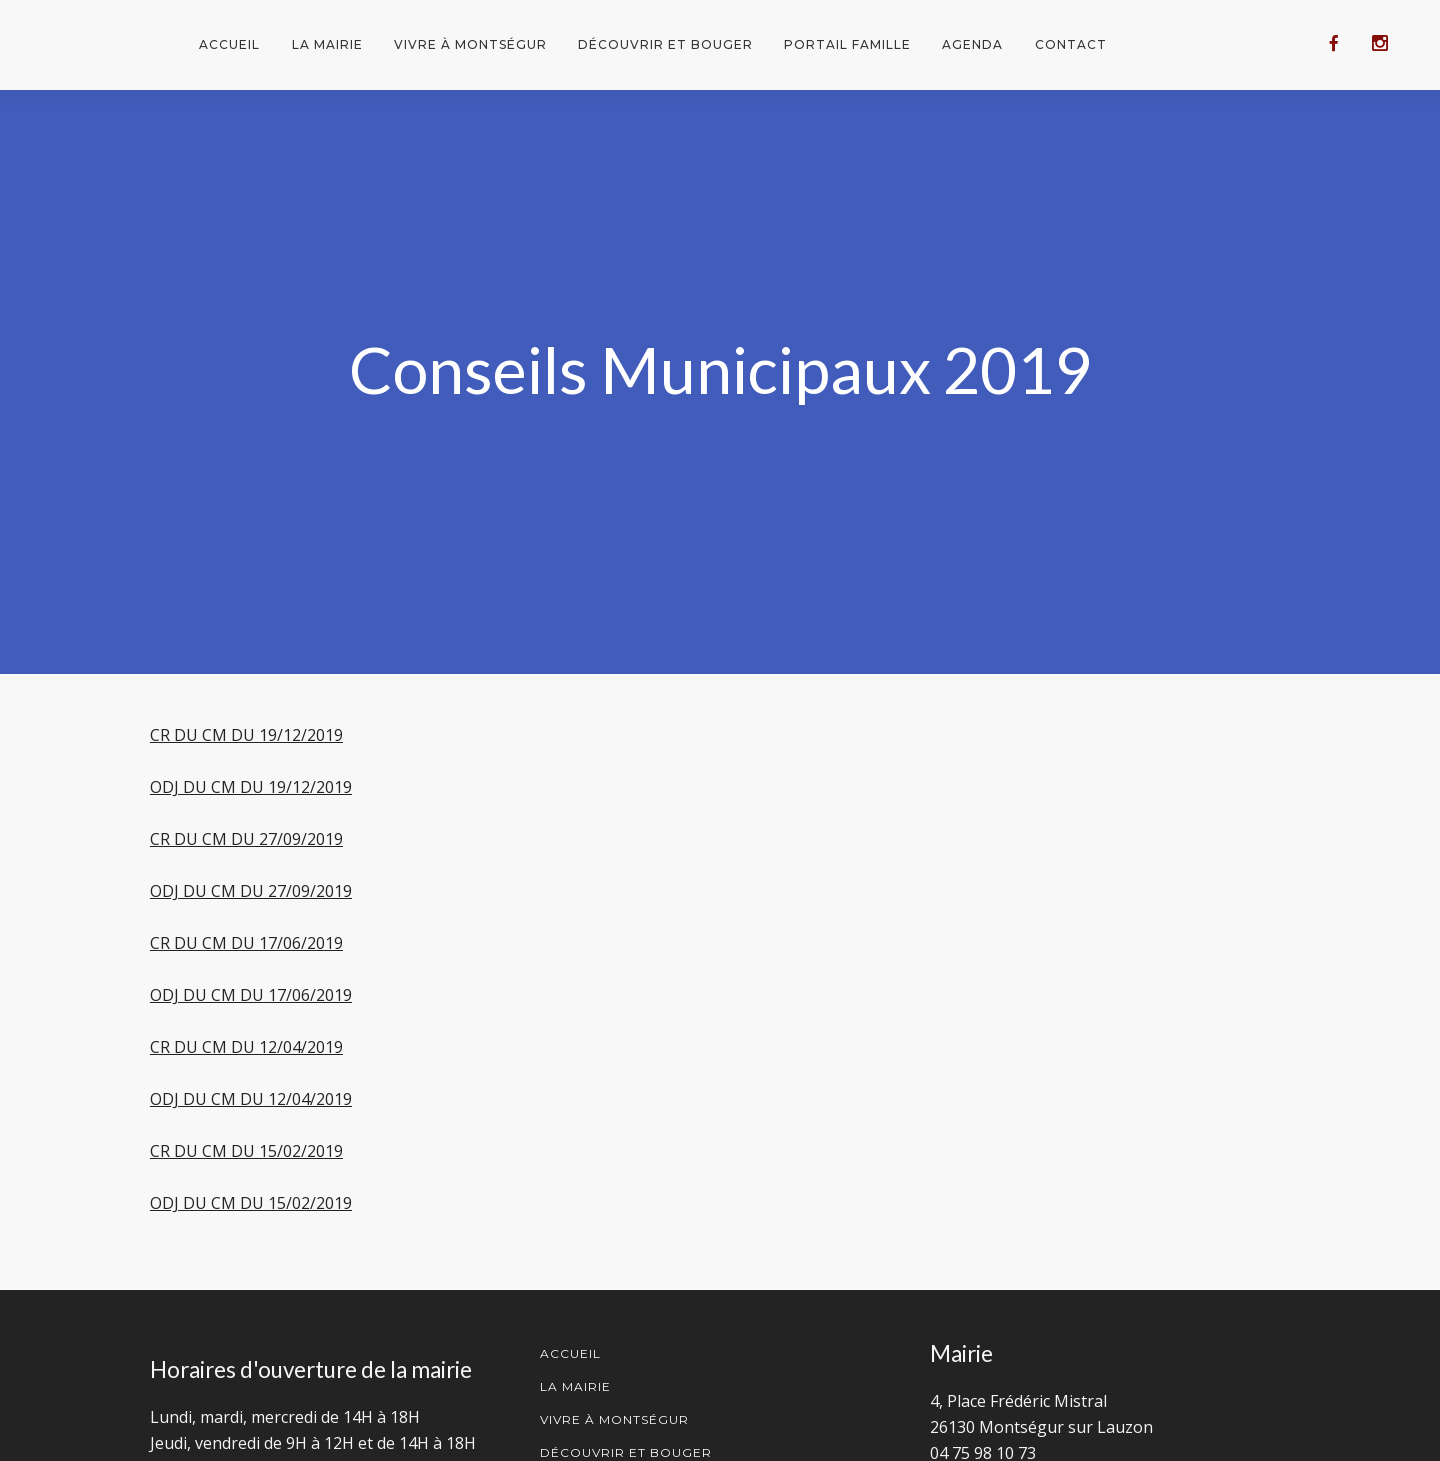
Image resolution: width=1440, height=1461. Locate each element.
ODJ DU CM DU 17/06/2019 (251, 995)
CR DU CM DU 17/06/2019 (246, 943)
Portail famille (847, 44)
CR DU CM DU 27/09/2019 (246, 839)
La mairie (327, 44)
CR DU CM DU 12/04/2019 (246, 1047)
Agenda (972, 44)
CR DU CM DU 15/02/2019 (246, 1151)
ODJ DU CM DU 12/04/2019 (251, 1099)
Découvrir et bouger (665, 44)
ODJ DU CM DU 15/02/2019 (251, 1203)
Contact (1071, 44)
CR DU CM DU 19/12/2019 (246, 735)
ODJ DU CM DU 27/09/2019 (251, 891)
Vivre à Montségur (470, 44)
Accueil (229, 44)
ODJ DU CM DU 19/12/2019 (251, 787)
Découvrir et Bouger (626, 1452)
